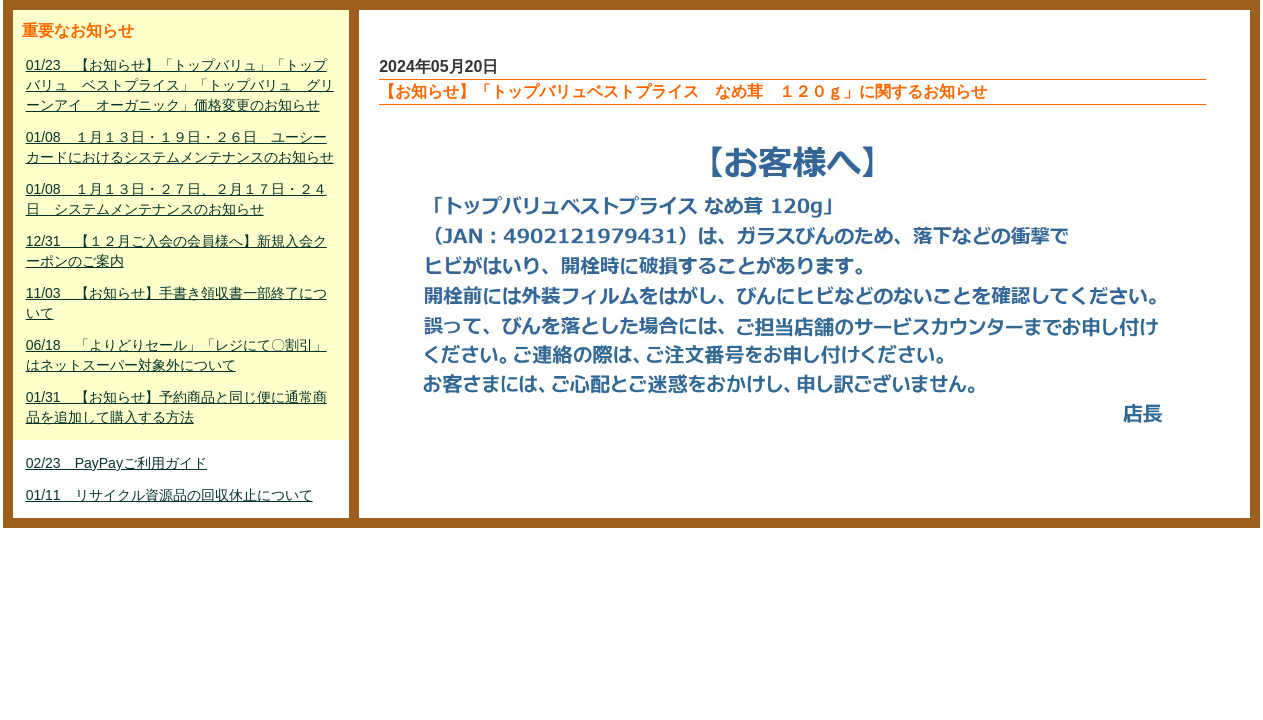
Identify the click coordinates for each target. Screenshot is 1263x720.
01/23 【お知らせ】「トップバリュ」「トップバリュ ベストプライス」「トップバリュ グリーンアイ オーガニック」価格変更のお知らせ (180, 85)
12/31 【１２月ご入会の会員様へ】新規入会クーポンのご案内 (176, 251)
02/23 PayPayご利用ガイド (116, 463)
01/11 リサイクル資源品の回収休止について (169, 495)
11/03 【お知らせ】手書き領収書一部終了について (176, 303)
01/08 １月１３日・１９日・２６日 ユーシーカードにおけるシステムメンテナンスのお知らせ (180, 147)
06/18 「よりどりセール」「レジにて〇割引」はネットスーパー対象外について (176, 355)
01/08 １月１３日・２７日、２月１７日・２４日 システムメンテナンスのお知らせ (176, 199)
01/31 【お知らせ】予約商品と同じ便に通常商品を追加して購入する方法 (176, 407)
